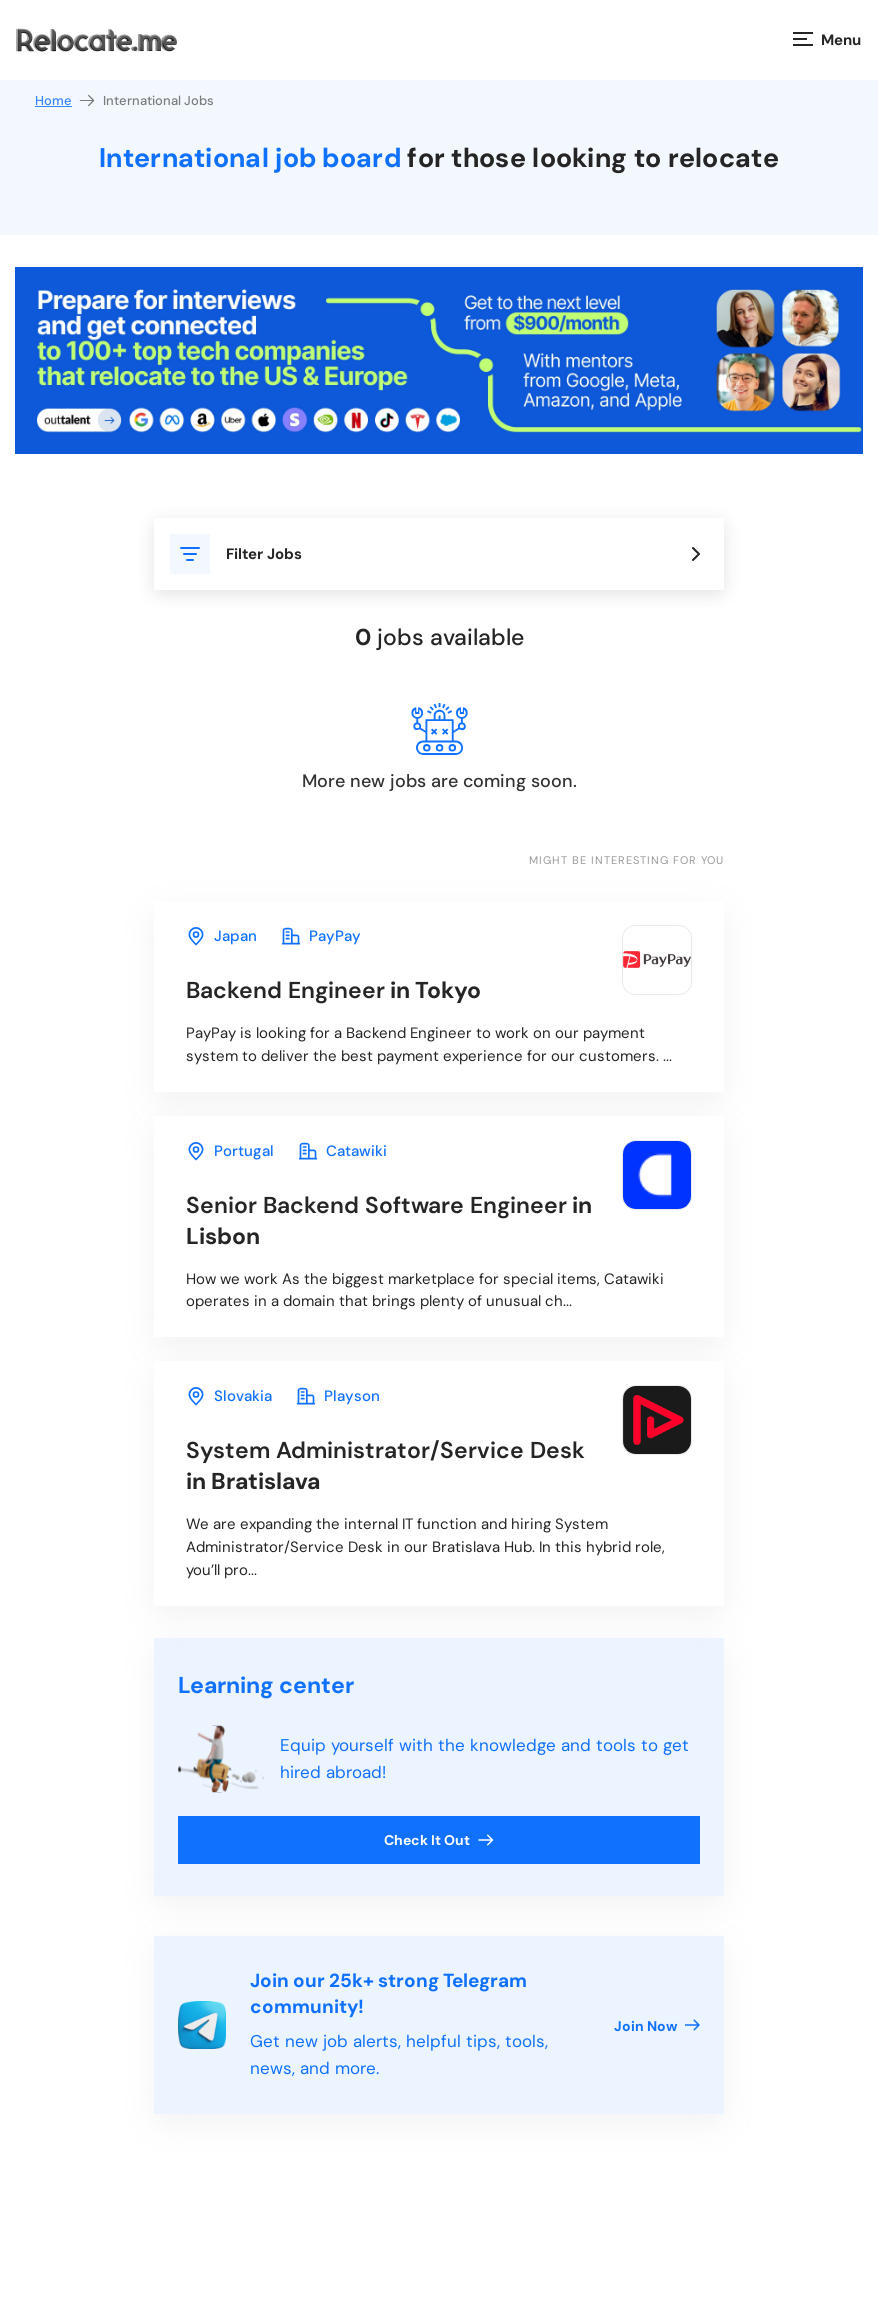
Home (66, 100)
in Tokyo (333, 990)
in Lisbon (389, 1220)
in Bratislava (385, 1465)
